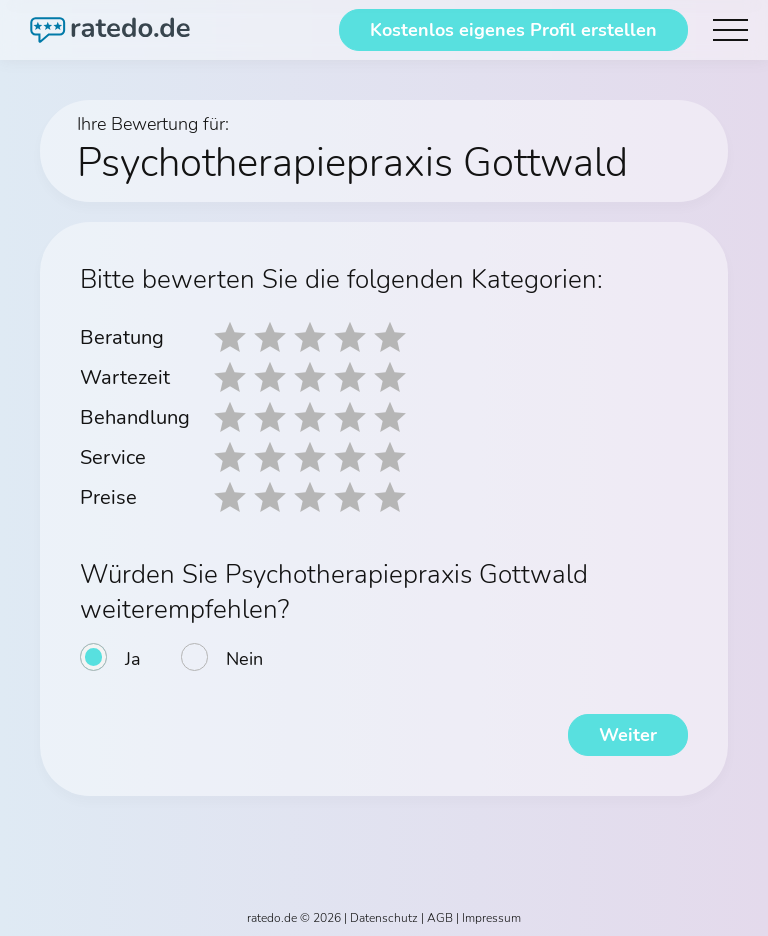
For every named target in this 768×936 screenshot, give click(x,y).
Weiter (628, 735)
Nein (244, 659)
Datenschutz (384, 918)
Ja (133, 659)
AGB (440, 918)
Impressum (491, 918)
